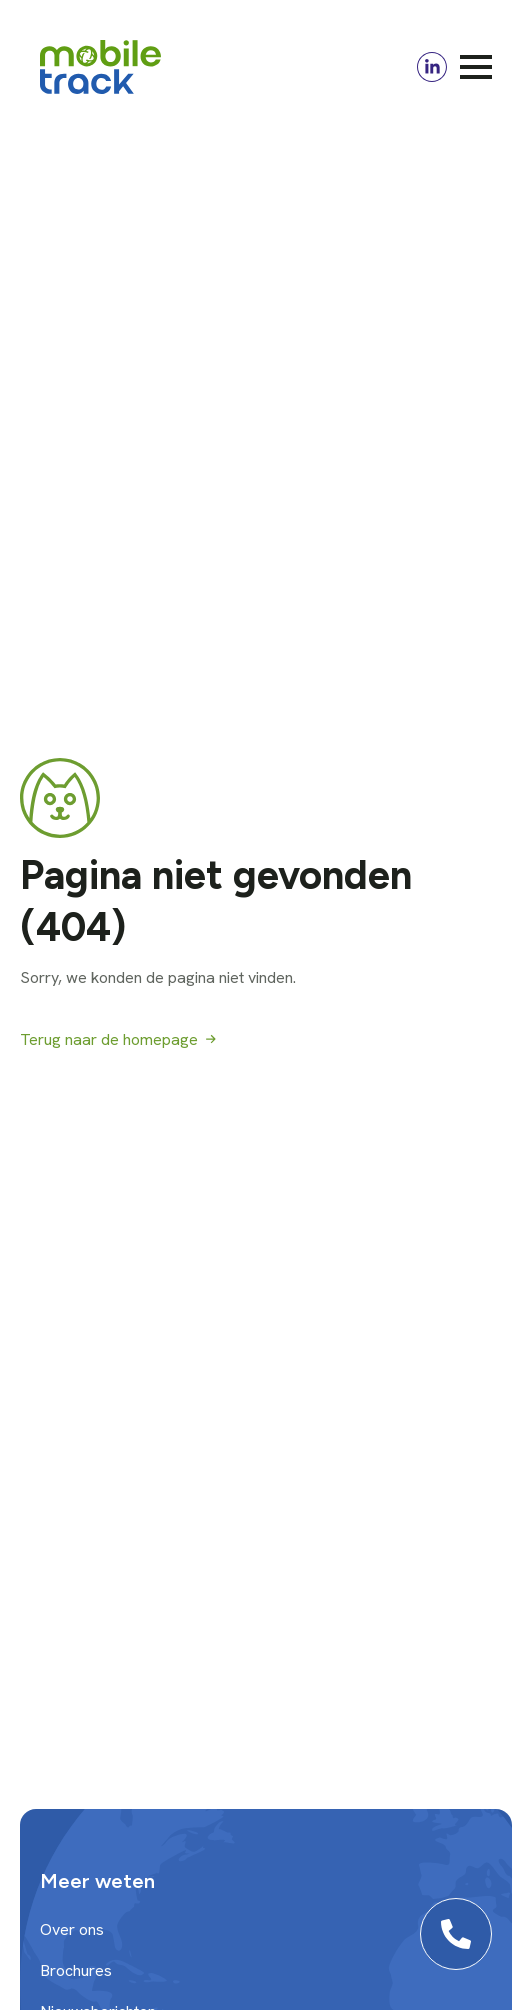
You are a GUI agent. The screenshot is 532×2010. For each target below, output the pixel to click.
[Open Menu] (476, 67)
